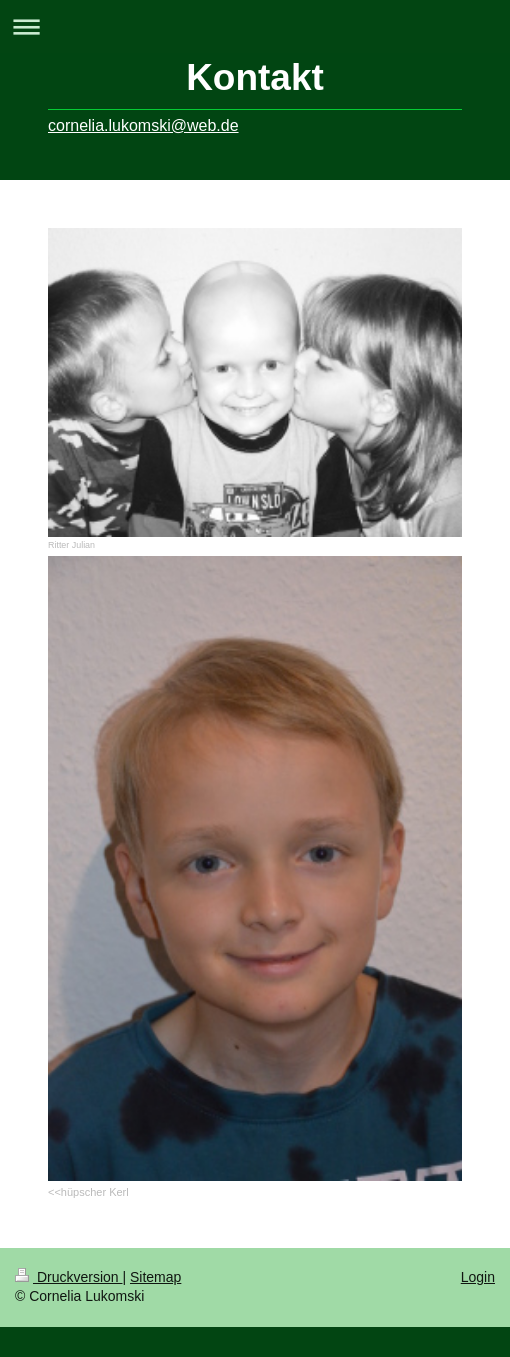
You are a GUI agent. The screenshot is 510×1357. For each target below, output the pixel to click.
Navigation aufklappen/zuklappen (255, 26)
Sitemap (155, 1277)
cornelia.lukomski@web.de (143, 125)
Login (478, 1277)
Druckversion (68, 1277)
